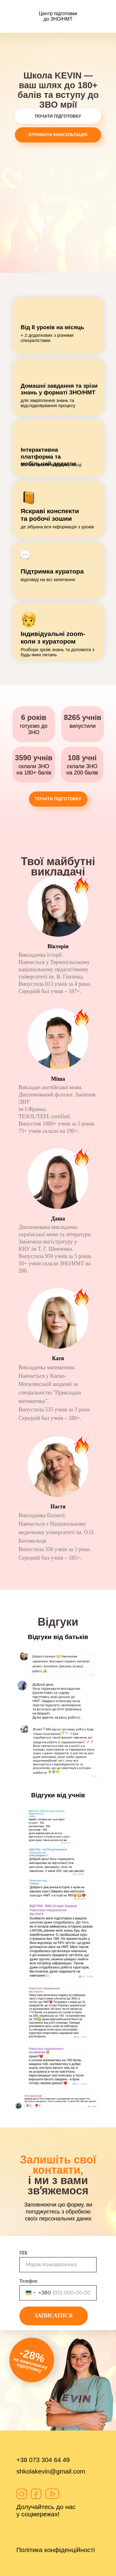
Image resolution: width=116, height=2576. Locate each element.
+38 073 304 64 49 (43, 2459)
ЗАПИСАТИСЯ (54, 2316)
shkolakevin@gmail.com (50, 2471)
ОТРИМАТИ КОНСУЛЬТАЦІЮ (58, 134)
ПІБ (23, 2252)
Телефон (28, 2280)
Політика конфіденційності (55, 2549)
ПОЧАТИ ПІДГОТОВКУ (58, 116)
